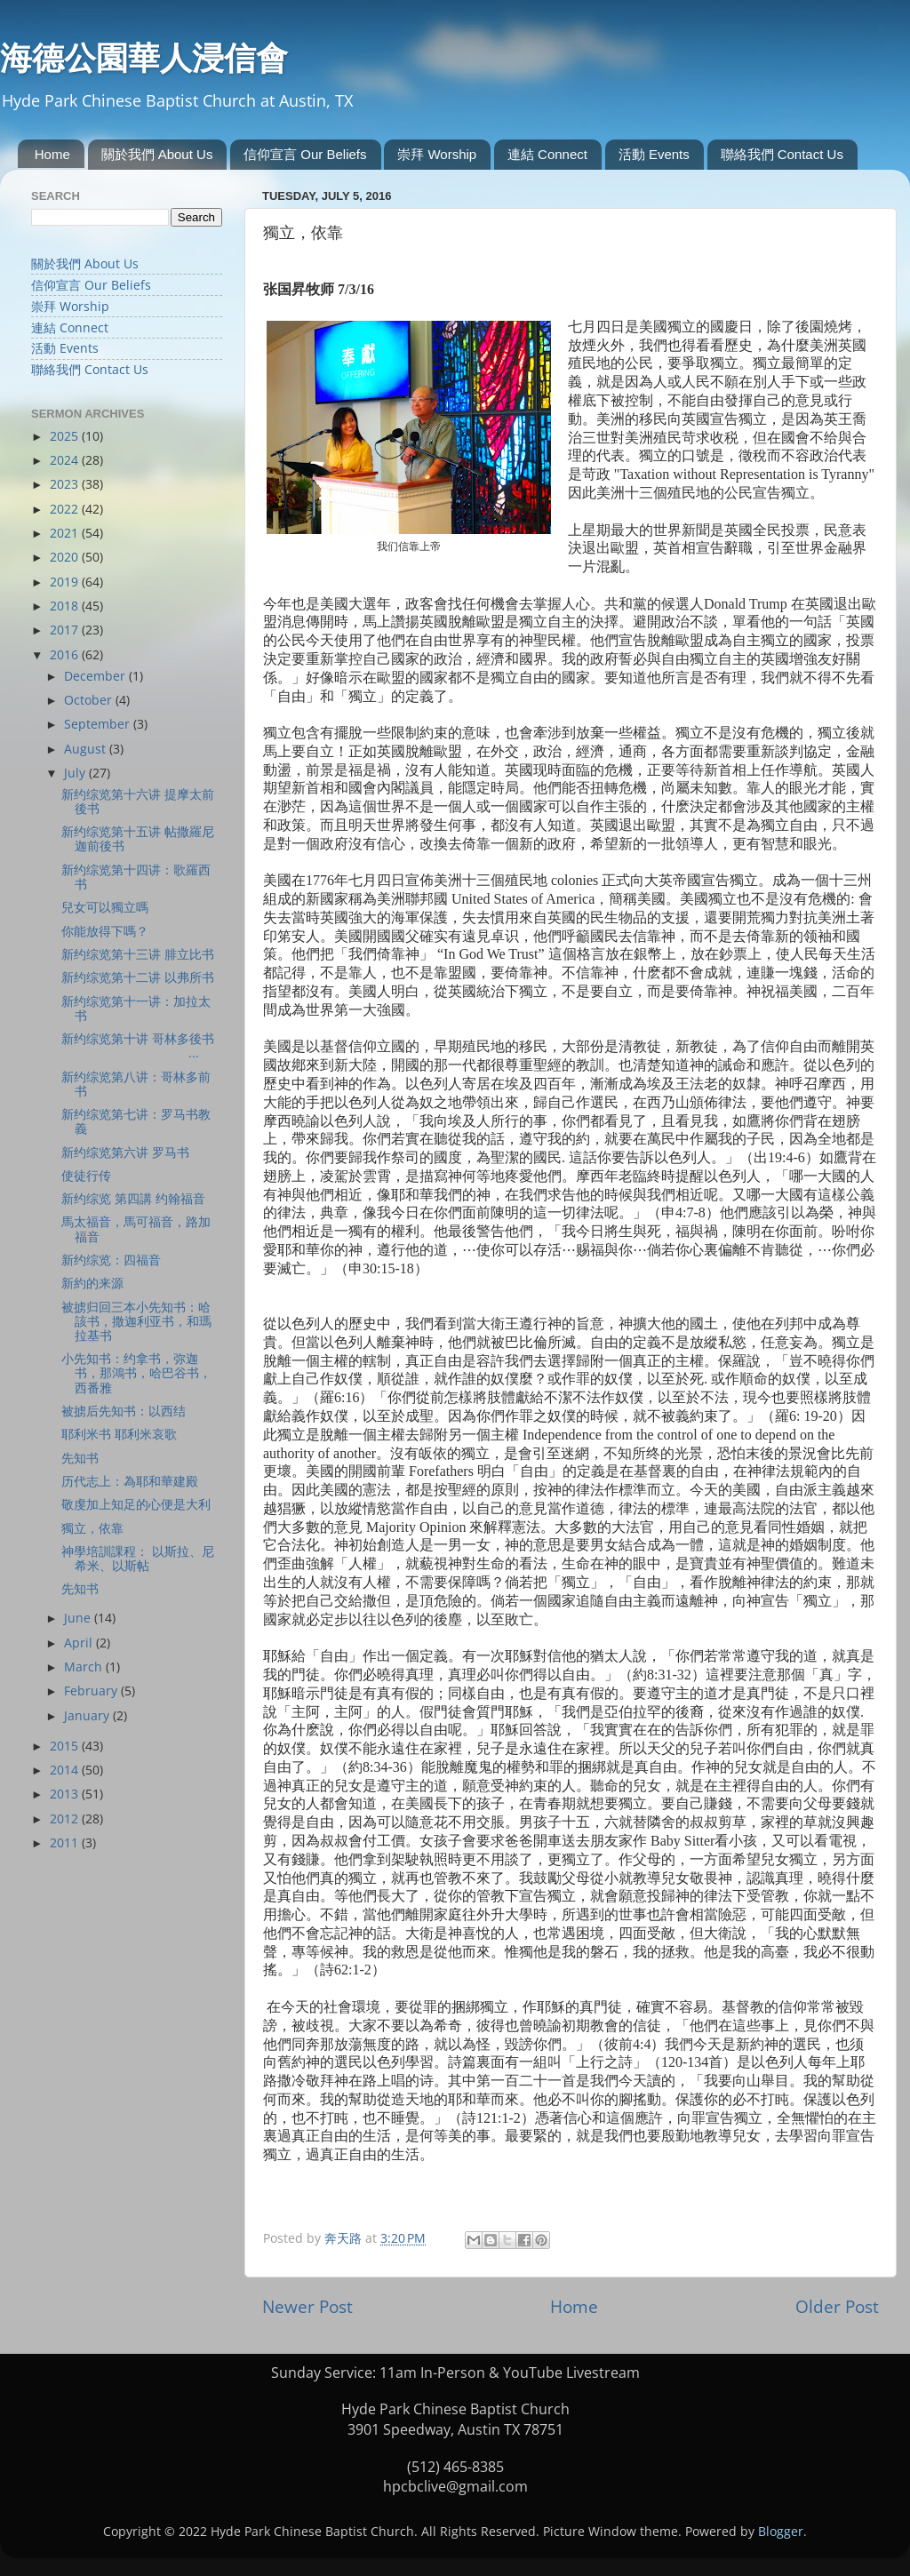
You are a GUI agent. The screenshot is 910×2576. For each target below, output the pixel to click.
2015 (66, 1746)
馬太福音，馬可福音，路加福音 (136, 1229)
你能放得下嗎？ (104, 931)
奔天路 (344, 2238)
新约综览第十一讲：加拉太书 (136, 1008)
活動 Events (654, 154)
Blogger (780, 2532)
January (88, 1716)
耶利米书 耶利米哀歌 (119, 1434)
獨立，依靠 (92, 1528)
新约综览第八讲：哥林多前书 (136, 1084)
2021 (66, 533)
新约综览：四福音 (111, 1260)
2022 (66, 509)
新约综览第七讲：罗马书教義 (136, 1121)
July (76, 773)
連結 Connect (547, 154)
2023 (66, 484)
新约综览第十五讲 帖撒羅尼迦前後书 (137, 839)
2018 (66, 606)
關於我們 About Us (157, 154)
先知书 (80, 1458)
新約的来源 (92, 1283)
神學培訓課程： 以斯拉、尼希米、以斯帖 (137, 1558)
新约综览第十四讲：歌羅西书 (136, 877)
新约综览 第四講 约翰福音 (133, 1199)
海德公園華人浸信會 (144, 57)
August (86, 749)
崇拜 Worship (436, 154)
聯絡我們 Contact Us (782, 154)
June (79, 1618)
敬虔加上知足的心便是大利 (136, 1504)
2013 (66, 1794)
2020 (66, 557)
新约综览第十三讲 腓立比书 (137, 954)
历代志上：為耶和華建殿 (129, 1481)
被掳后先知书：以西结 (123, 1411)
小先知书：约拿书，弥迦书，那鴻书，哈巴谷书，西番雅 (136, 1373)
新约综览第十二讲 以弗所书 (137, 977)
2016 (66, 655)
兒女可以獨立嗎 (104, 907)
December (96, 676)
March (85, 1667)
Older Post (837, 2306)
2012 (66, 1819)
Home (52, 154)
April (80, 1643)
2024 (66, 460)
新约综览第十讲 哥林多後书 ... (141, 1046)
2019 (66, 582)
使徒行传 (86, 1176)
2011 (66, 1843)
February (92, 1691)
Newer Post (307, 2306)
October (90, 700)
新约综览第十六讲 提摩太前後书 (137, 801)
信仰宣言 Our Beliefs (304, 154)
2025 (66, 436)
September (98, 724)
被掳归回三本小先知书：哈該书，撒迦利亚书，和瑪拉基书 (136, 1321)
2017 (66, 630)
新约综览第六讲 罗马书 (125, 1152)
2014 (66, 1770)
